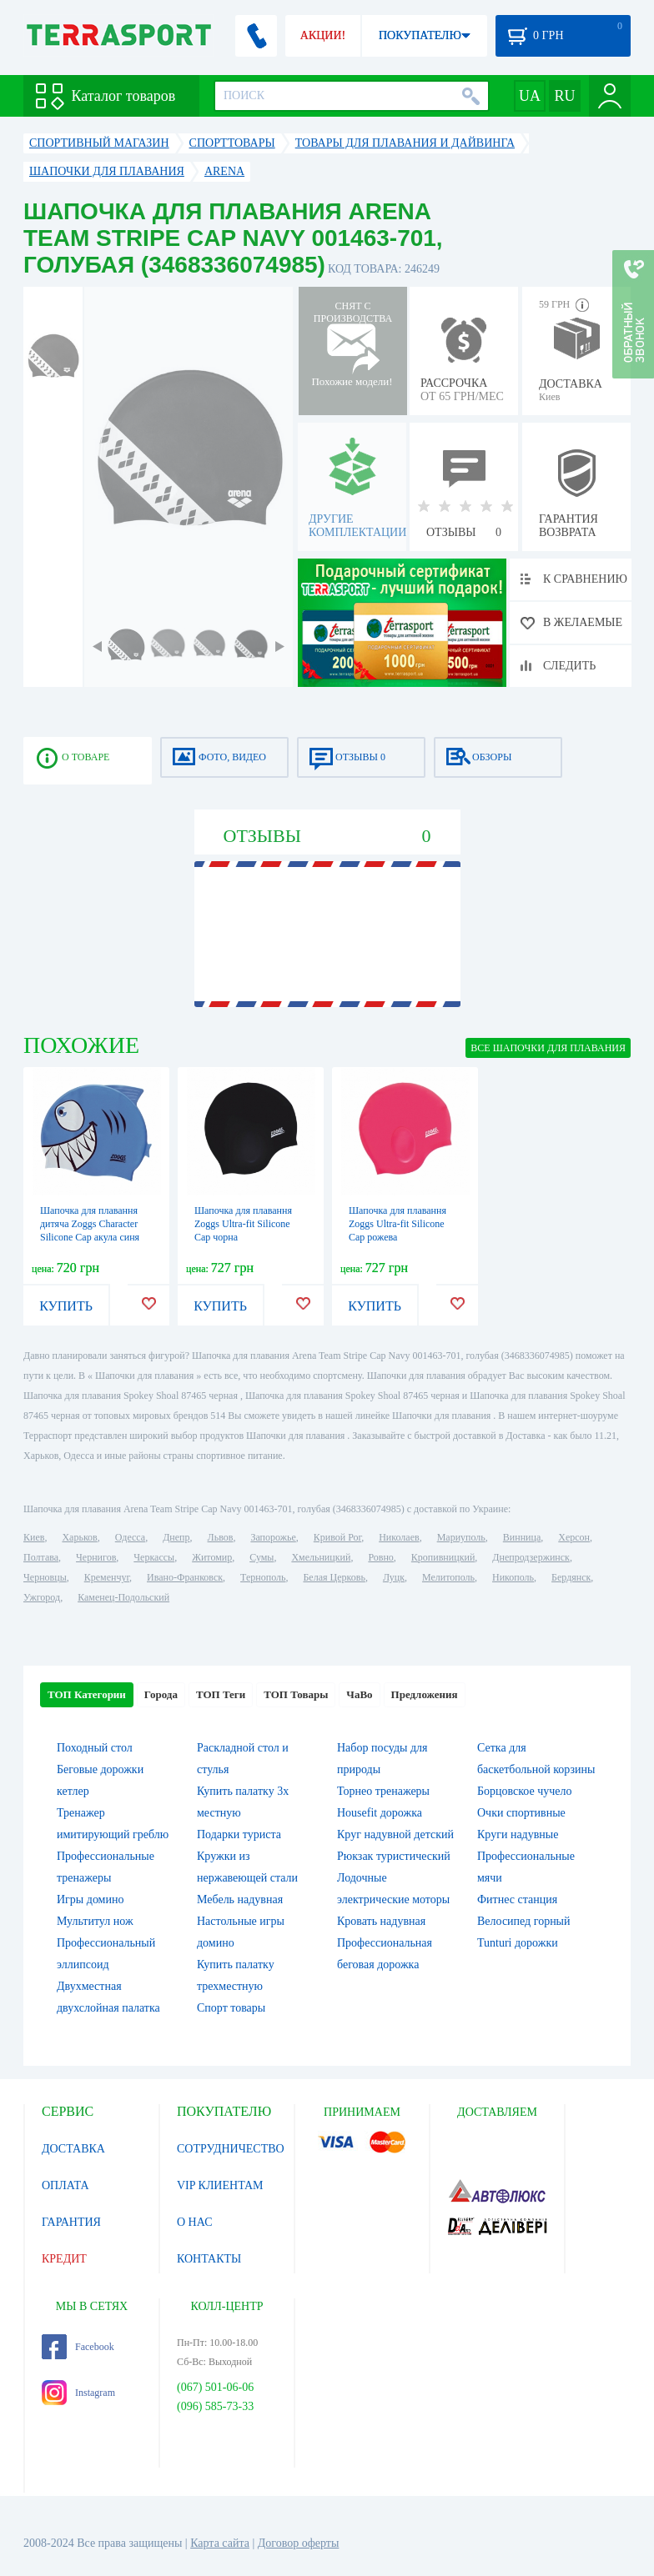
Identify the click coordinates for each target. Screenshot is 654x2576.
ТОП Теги (220, 1694)
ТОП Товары (296, 1694)
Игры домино (90, 1899)
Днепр (176, 1537)
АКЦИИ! (322, 35)
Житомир (212, 1557)
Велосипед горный (524, 1921)
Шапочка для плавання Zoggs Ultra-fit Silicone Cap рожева (397, 1224)
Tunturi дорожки (517, 1943)
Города (161, 1694)
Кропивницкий (443, 1557)
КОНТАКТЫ (209, 2259)
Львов (221, 1537)
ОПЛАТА (65, 2185)
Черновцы (45, 1577)
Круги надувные (517, 1834)
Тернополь (262, 1577)
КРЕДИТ (64, 2259)
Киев (33, 1537)
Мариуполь (461, 1537)
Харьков (79, 1537)
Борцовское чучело (524, 1791)
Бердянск (571, 1577)
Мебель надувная (240, 1899)
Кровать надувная (381, 1921)
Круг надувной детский (395, 1834)
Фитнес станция (517, 1899)
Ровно (380, 1557)
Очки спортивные (521, 1813)
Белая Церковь (334, 1577)
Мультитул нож (95, 1921)
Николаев (399, 1537)
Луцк (394, 1577)
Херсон (574, 1537)
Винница (522, 1537)
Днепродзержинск (531, 1557)
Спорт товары (231, 2008)
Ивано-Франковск (185, 1577)
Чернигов (96, 1557)
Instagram (78, 2392)
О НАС (194, 2222)
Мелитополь (448, 1577)
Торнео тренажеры (383, 1791)
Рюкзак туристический (393, 1856)
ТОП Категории (87, 1694)
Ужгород (41, 1597)
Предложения (424, 1694)
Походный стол (95, 1748)
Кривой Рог (337, 1537)
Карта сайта (219, 2543)
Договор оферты (299, 2543)
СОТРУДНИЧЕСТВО (230, 2148)
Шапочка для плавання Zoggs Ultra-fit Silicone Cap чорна (243, 1224)
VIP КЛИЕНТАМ (220, 2185)
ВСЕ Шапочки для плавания (548, 1048)
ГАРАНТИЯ (71, 2222)
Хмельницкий (320, 1557)
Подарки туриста (239, 1834)
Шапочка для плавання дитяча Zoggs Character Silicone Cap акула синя (89, 1224)
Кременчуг (106, 1577)
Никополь (513, 1577)
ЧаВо (359, 1694)
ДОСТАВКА (73, 2148)
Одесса (130, 1537)
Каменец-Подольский (123, 1597)
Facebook (78, 2346)
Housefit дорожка (379, 1813)
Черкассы (153, 1557)
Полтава (40, 1557)
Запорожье (272, 1537)
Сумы (261, 1557)
